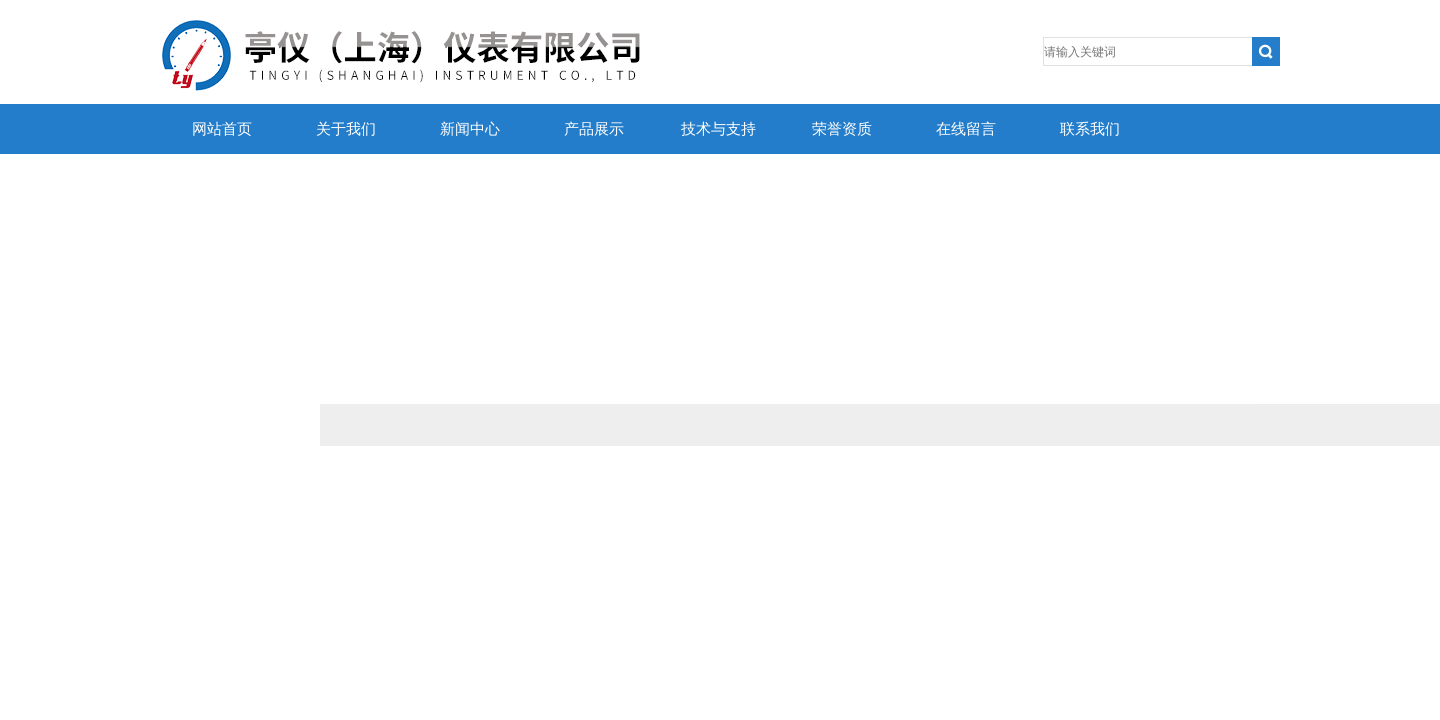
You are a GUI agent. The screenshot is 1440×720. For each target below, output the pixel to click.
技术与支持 (718, 129)
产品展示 (594, 129)
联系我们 (1090, 129)
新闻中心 (470, 129)
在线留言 (966, 129)
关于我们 (346, 129)
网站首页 (222, 129)
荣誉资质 (842, 129)
